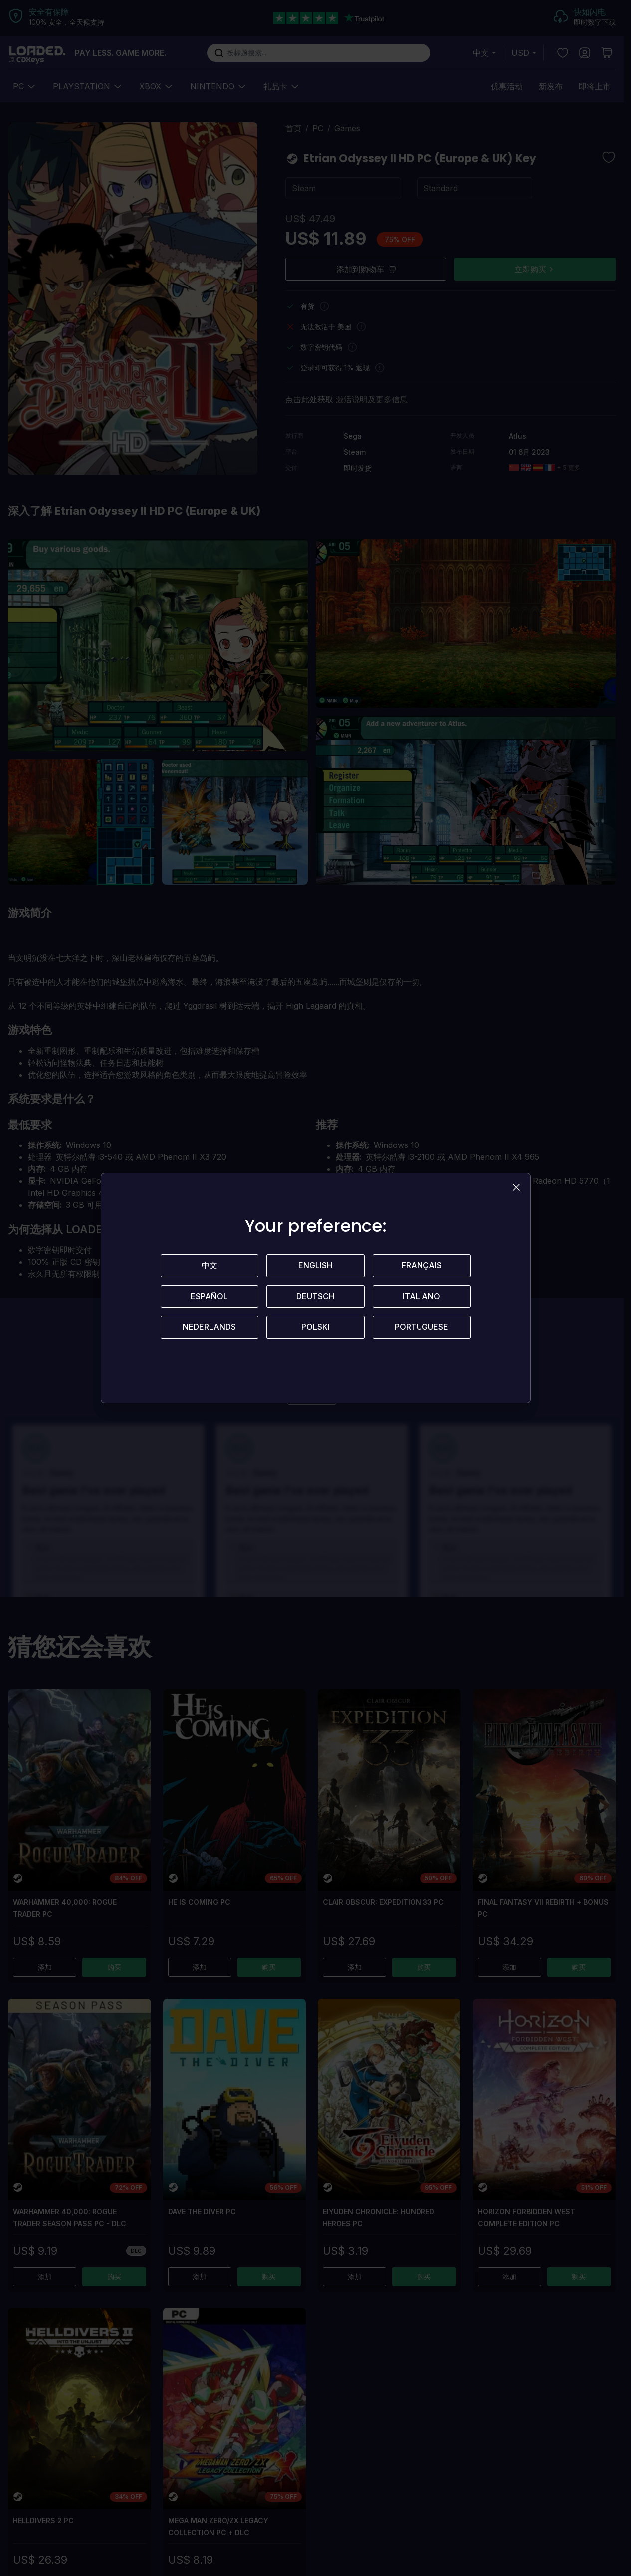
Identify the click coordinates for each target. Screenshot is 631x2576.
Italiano (421, 1297)
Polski (315, 1328)
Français (422, 1266)
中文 (209, 1266)
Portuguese (421, 1328)
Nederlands (209, 1328)
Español (209, 1297)
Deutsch (315, 1297)
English (315, 1266)
